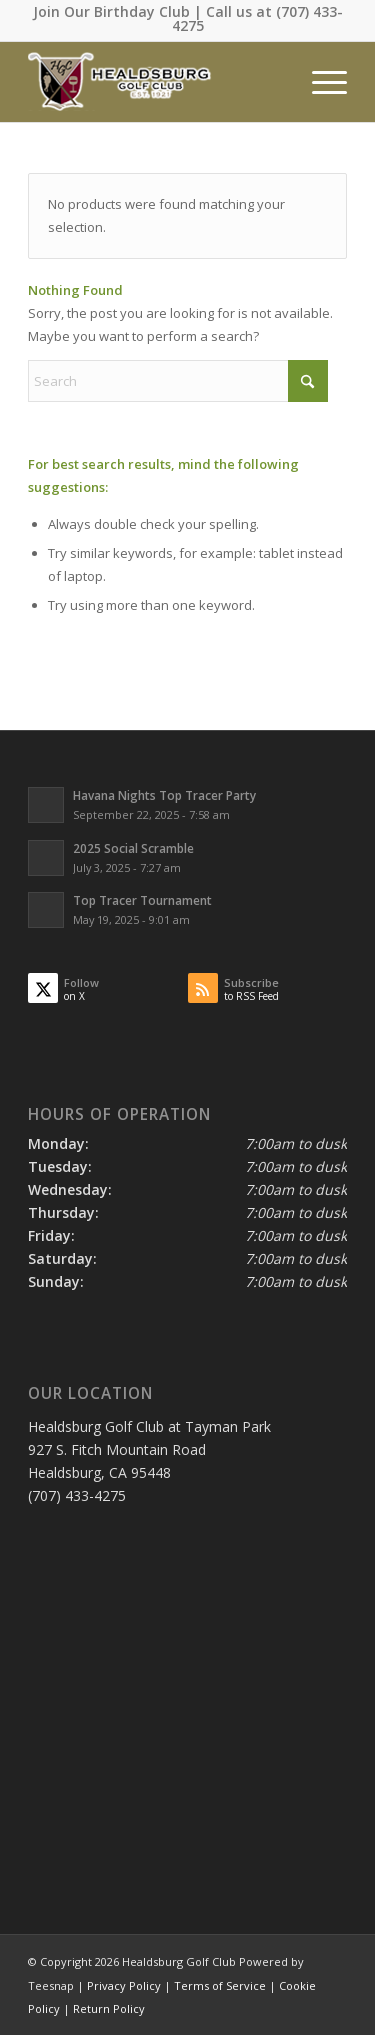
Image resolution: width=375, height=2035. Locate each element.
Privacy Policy (124, 1985)
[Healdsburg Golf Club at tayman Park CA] (155, 82)
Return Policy (109, 2008)
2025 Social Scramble (133, 848)
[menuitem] (319, 82)
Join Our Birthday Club (111, 11)
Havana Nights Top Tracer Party (164, 795)
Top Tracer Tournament (142, 900)
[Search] (178, 381)
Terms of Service (220, 1985)
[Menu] (319, 82)
